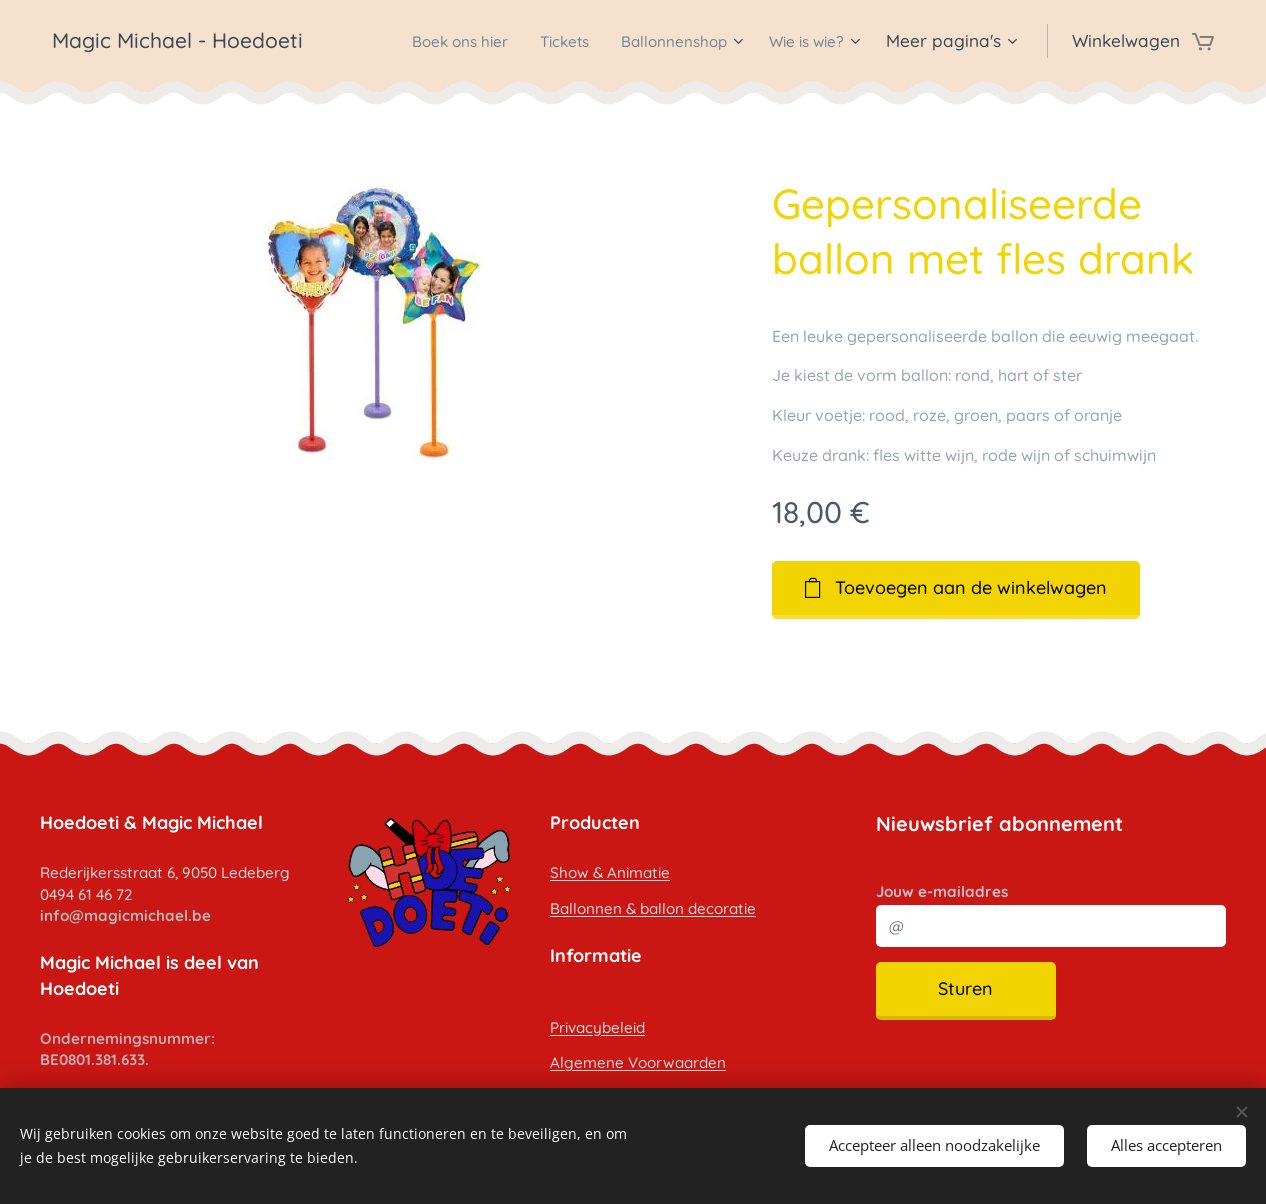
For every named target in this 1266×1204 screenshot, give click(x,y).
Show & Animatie (610, 872)
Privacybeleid (597, 1026)
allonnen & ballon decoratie (658, 908)
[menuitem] (422, 41)
